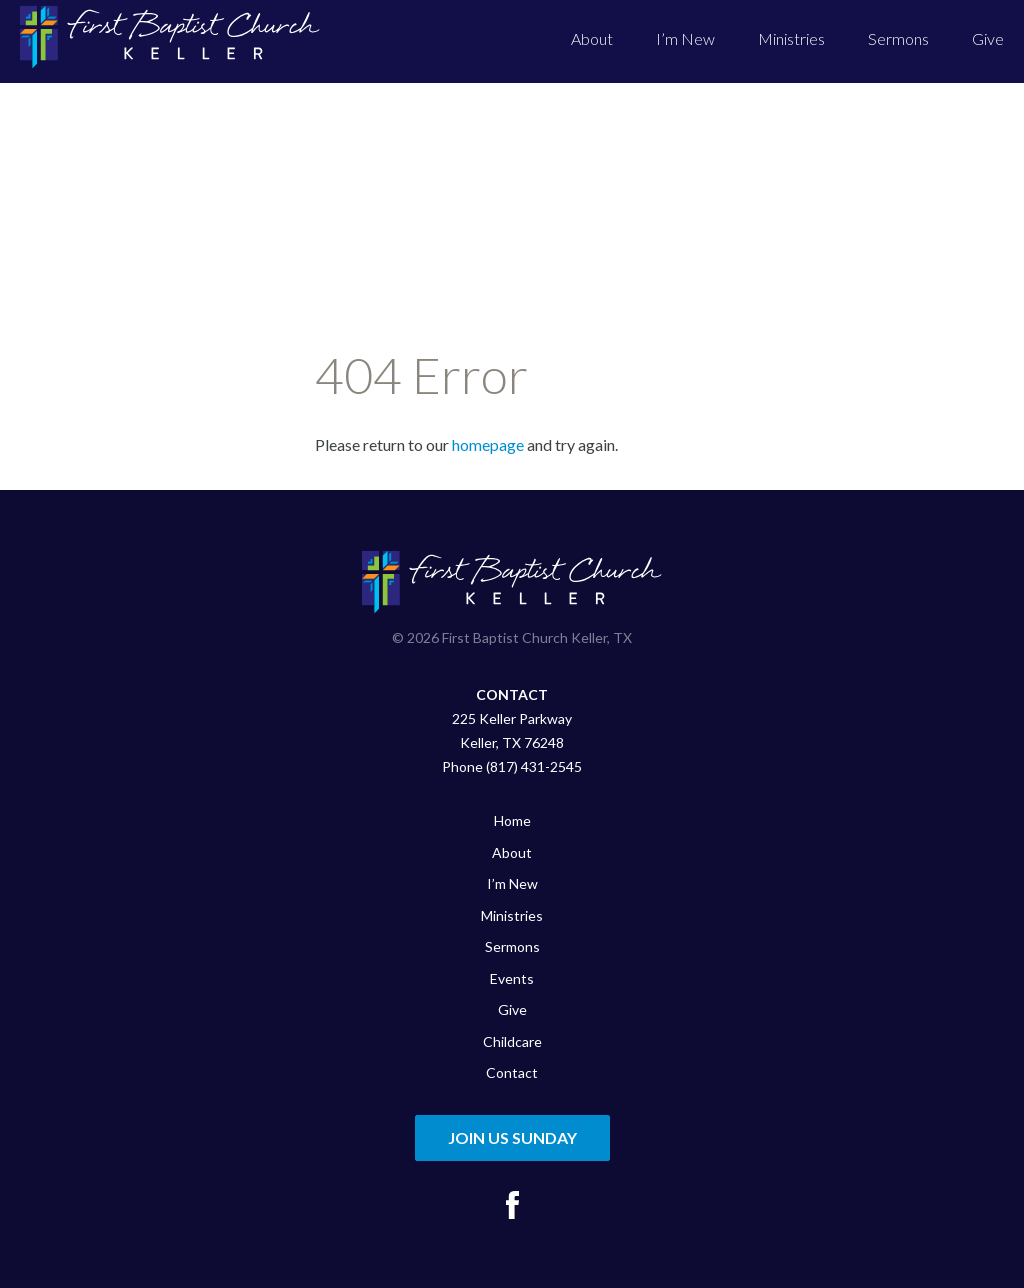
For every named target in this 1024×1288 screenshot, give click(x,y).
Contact (512, 1072)
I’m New (685, 38)
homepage (488, 444)
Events (512, 978)
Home (512, 820)
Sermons (898, 38)
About (592, 38)
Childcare (512, 1041)
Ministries (791, 38)
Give (988, 38)
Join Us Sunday (512, 1137)
